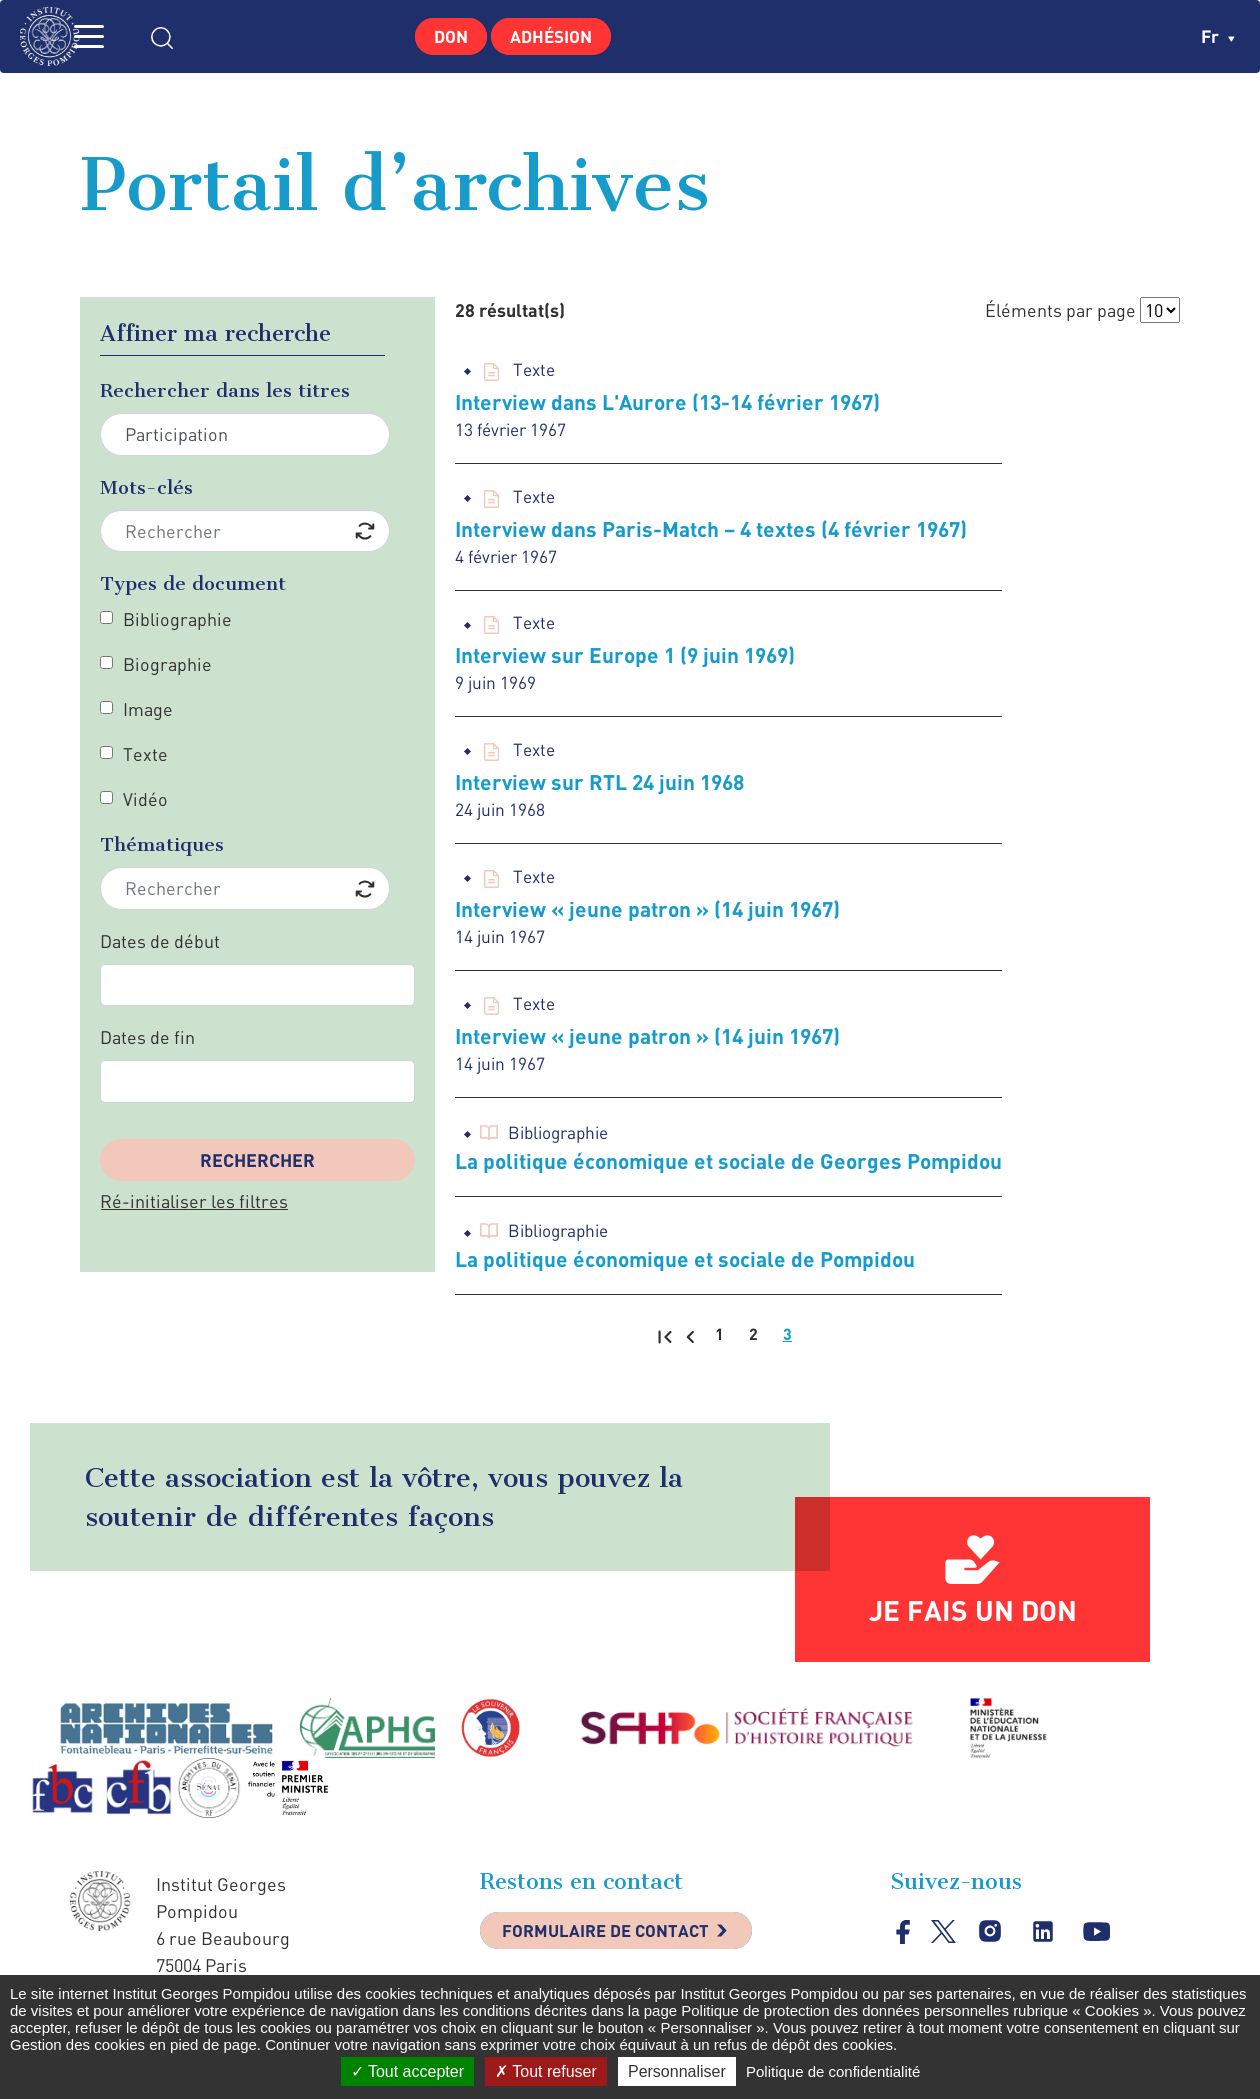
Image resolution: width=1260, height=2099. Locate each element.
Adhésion (556, 36)
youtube (1099, 1945)
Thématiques (162, 844)
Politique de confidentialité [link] (833, 2071)
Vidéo (145, 799)
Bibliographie (177, 619)
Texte (145, 754)
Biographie (167, 664)
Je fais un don (973, 1623)
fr (1217, 36)
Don (444, 36)
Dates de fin (147, 1037)
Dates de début (160, 941)
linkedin (1045, 1945)
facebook (903, 1944)
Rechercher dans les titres (225, 390)
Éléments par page (1060, 310)
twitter (944, 1944)
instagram (991, 1945)
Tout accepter (407, 2071)
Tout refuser (546, 2071)
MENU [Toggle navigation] (115, 36)
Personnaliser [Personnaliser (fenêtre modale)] (677, 2071)
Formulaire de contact (615, 1946)
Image (148, 709)
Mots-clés (146, 487)
